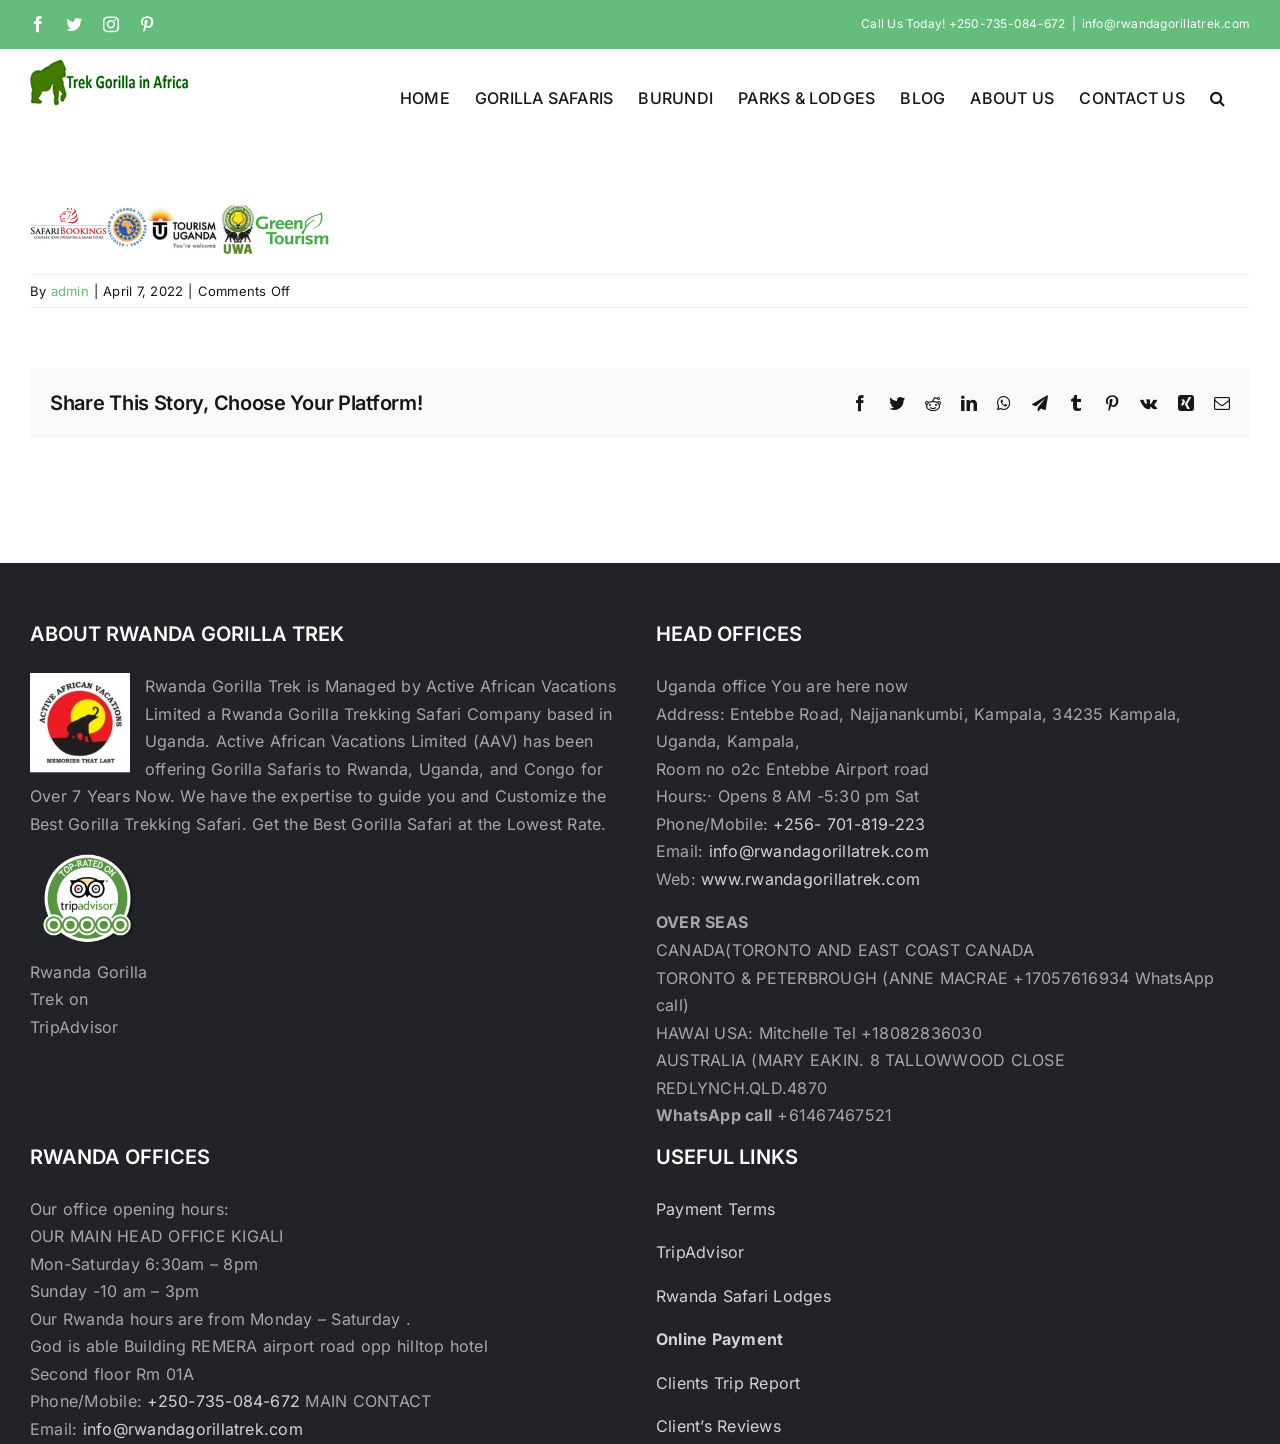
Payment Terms (715, 1209)
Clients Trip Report (728, 1383)
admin (70, 291)
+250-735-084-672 (223, 1401)
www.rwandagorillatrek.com (810, 879)
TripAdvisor (700, 1252)
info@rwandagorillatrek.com (1166, 23)
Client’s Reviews (718, 1426)
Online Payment (719, 1339)
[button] (1217, 96)
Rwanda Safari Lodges (743, 1296)
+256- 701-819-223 (849, 824)
